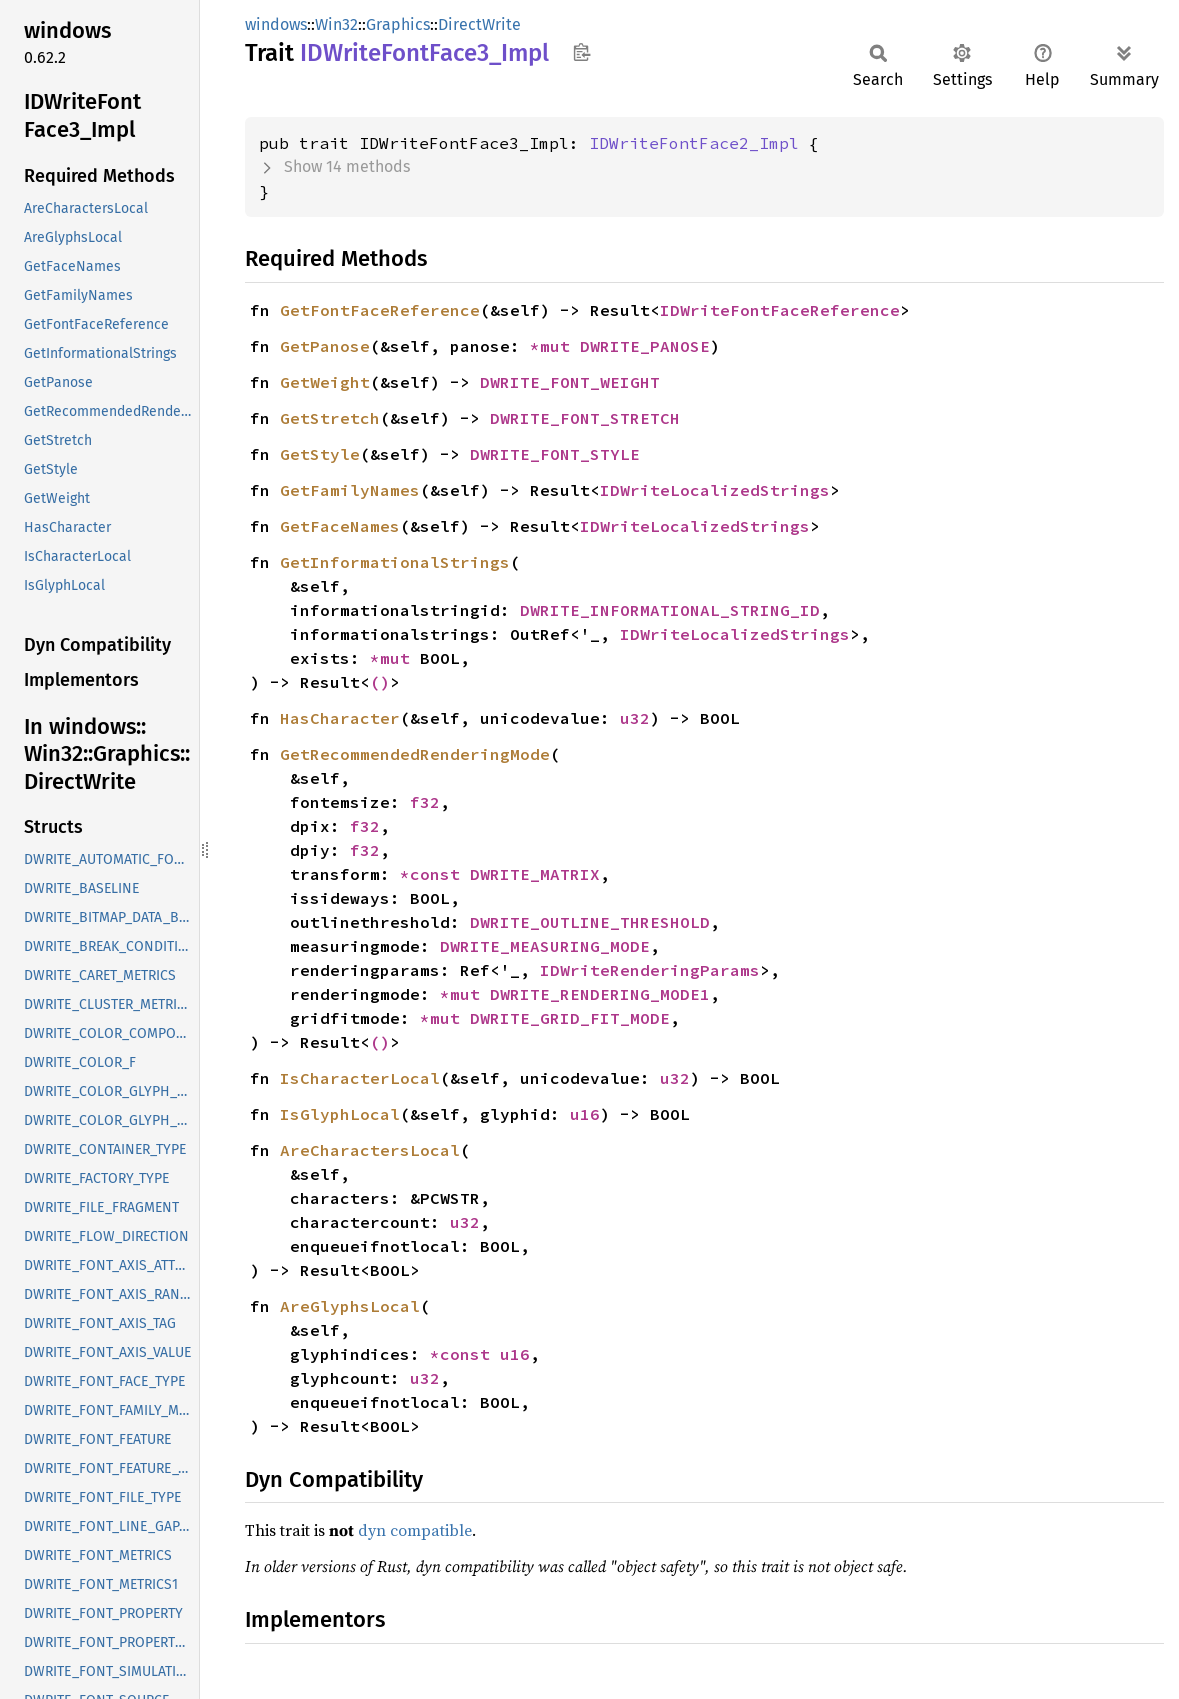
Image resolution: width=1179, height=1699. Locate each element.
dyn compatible (415, 1530)
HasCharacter (340, 718)
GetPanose (325, 346)
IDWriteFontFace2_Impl (694, 143)
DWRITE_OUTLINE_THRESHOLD (590, 922)
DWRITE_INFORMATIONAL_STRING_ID (670, 610)
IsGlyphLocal (340, 1114)
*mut (555, 346)
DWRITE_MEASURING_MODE (545, 946)
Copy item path (581, 52)
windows (276, 24)
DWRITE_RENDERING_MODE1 (600, 994)
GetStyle (320, 454)
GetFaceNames (340, 526)
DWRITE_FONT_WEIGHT (570, 382)
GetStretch (330, 418)
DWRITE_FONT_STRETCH (585, 418)
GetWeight (325, 382)
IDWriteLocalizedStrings (715, 490)
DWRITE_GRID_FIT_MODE (570, 1018)
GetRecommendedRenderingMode (415, 754)
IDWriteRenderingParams (650, 970)
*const (435, 874)
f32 (425, 802)
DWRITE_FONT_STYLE (555, 454)
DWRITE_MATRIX (535, 874)
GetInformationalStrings (395, 562)
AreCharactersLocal (370, 1150)
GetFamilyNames (350, 490)
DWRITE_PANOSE (645, 346)
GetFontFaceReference (380, 310)
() (380, 682)
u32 (635, 718)
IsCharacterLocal (360, 1078)
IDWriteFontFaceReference (780, 310)
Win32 (336, 24)
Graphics (398, 24)
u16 (585, 1114)
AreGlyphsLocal (350, 1306)
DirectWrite (479, 24)
